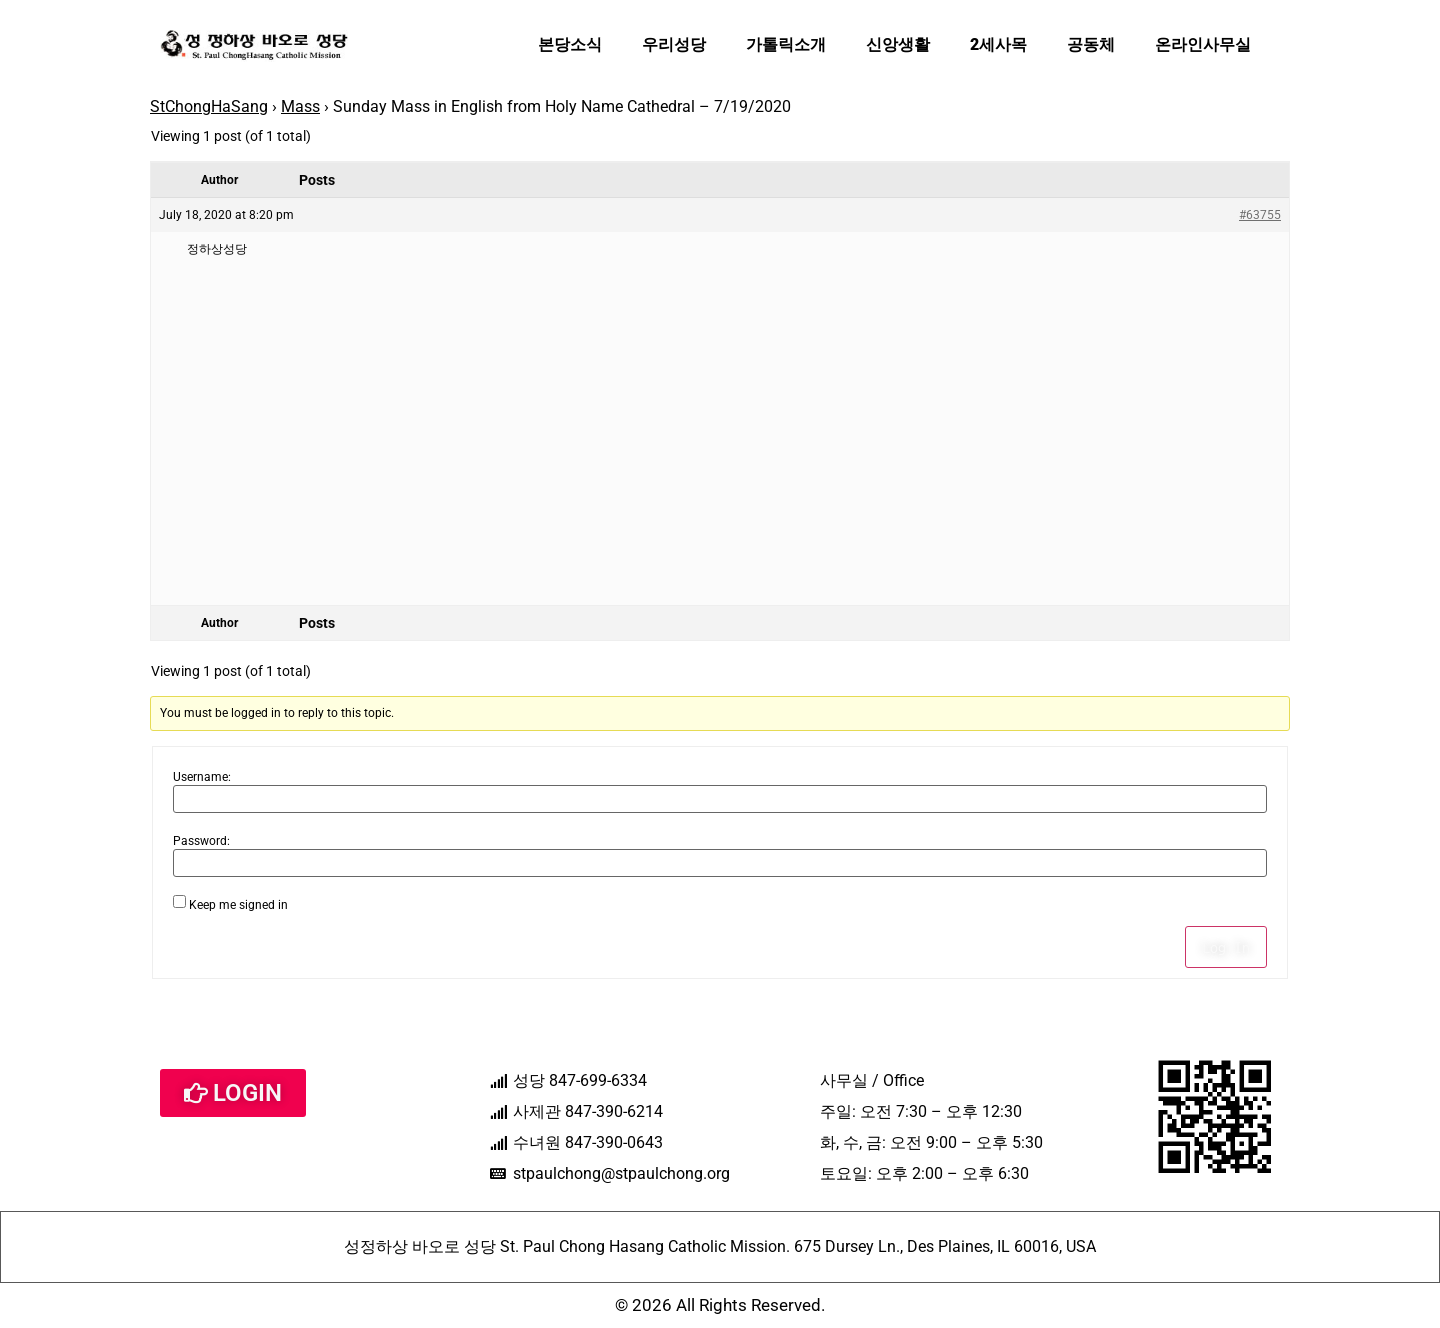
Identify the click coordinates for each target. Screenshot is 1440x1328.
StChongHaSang (209, 106)
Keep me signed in (238, 905)
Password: (201, 841)
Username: (202, 777)
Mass (300, 106)
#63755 (1260, 215)
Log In (1226, 947)
